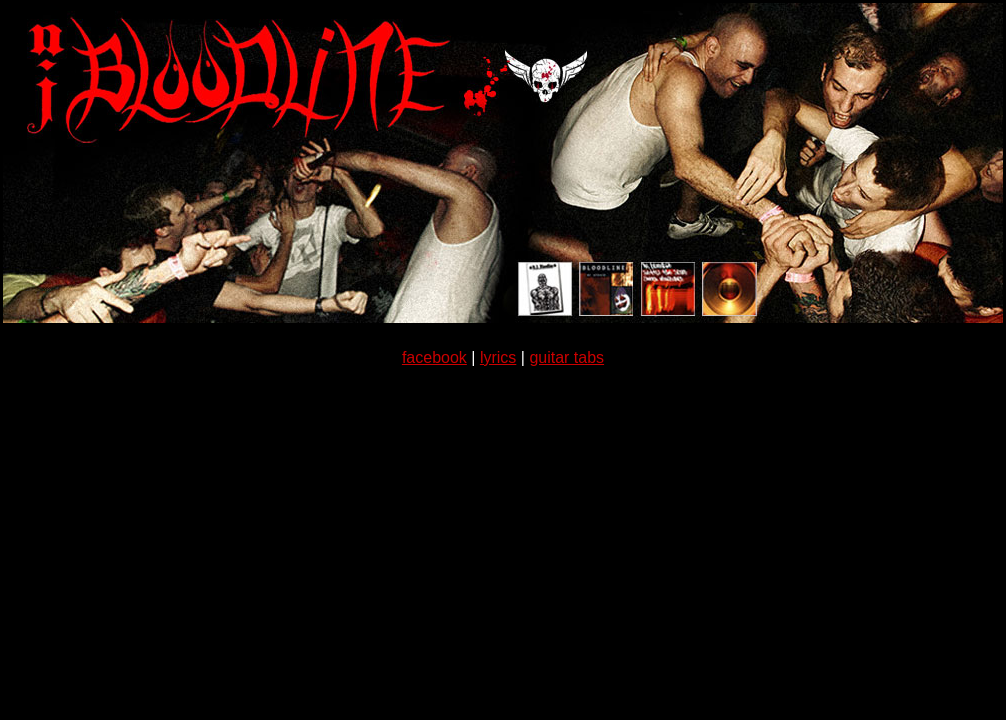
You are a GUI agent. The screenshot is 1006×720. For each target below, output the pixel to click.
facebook (434, 357)
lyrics (498, 357)
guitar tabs (566, 357)
